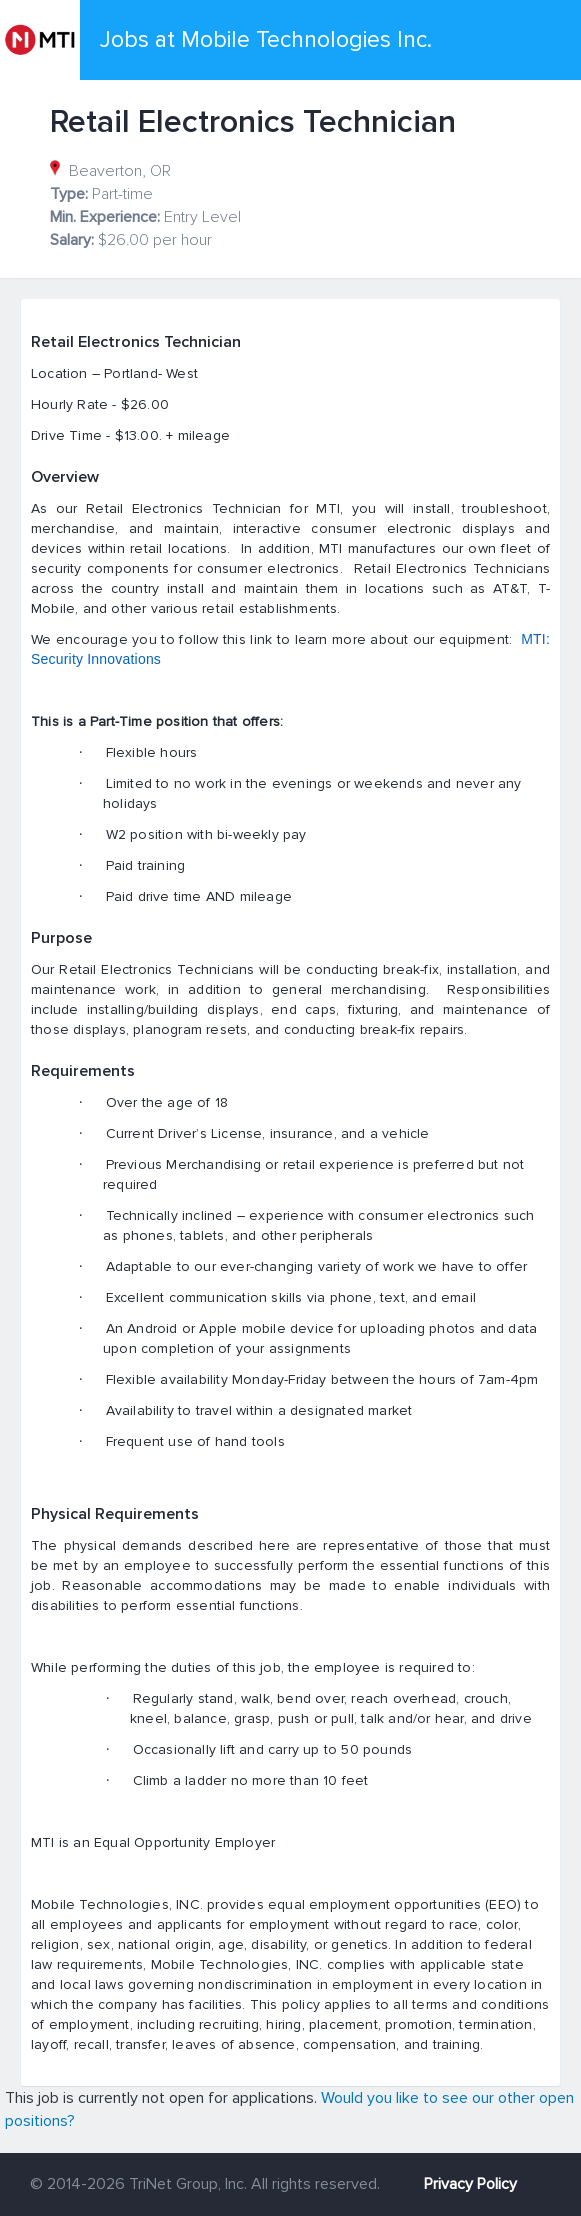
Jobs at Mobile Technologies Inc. (266, 40)
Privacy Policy (470, 2184)
